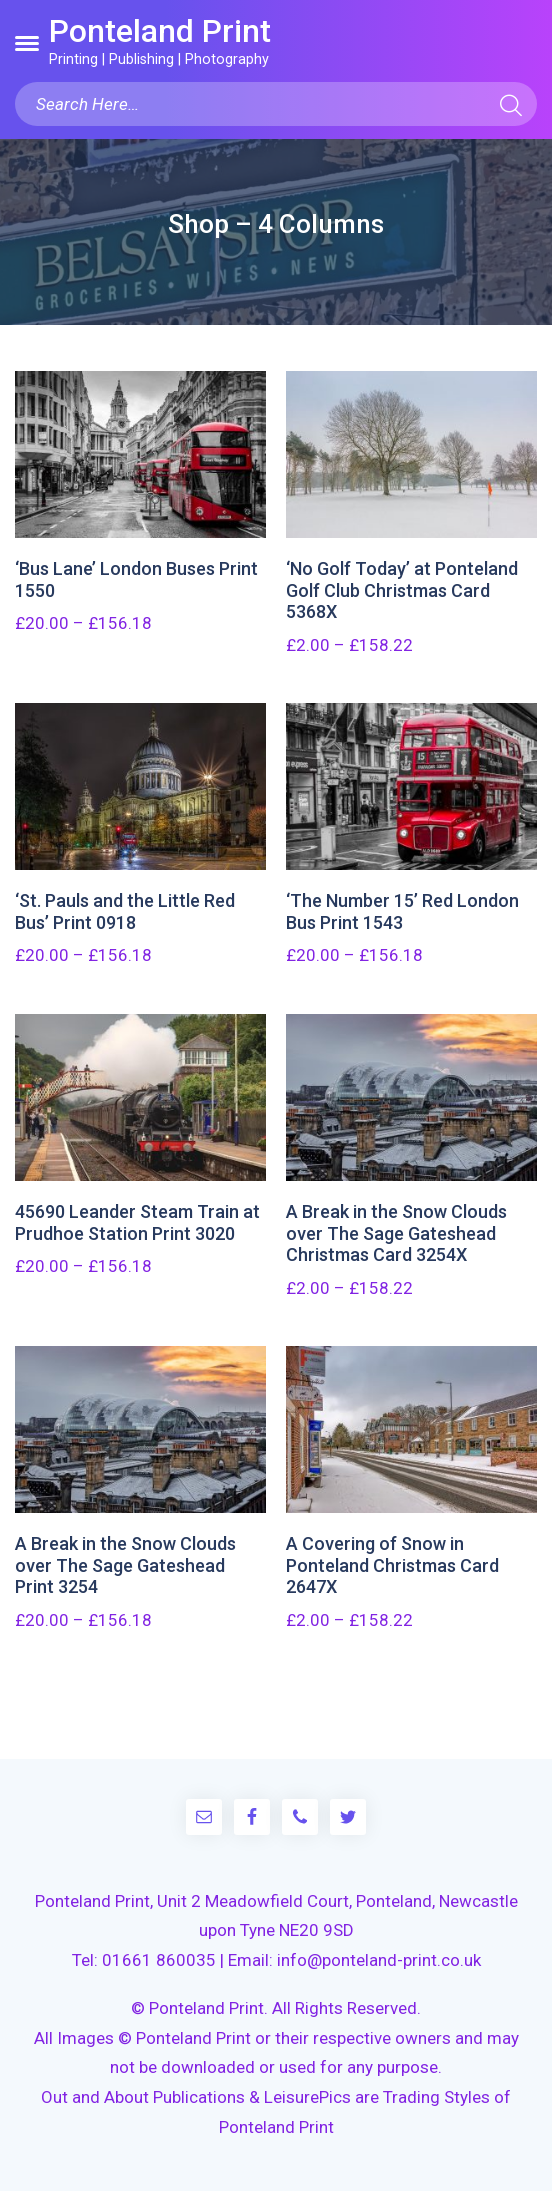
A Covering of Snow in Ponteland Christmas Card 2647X (392, 1565)
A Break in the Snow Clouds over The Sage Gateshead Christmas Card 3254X (396, 1233)
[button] (27, 43)
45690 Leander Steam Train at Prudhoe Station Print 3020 (137, 1222)
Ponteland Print (160, 31)
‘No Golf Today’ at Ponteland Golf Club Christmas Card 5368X (402, 590)
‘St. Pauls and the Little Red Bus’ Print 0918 (125, 911)
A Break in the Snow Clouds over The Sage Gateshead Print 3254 (125, 1565)
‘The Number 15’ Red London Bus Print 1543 (402, 911)
